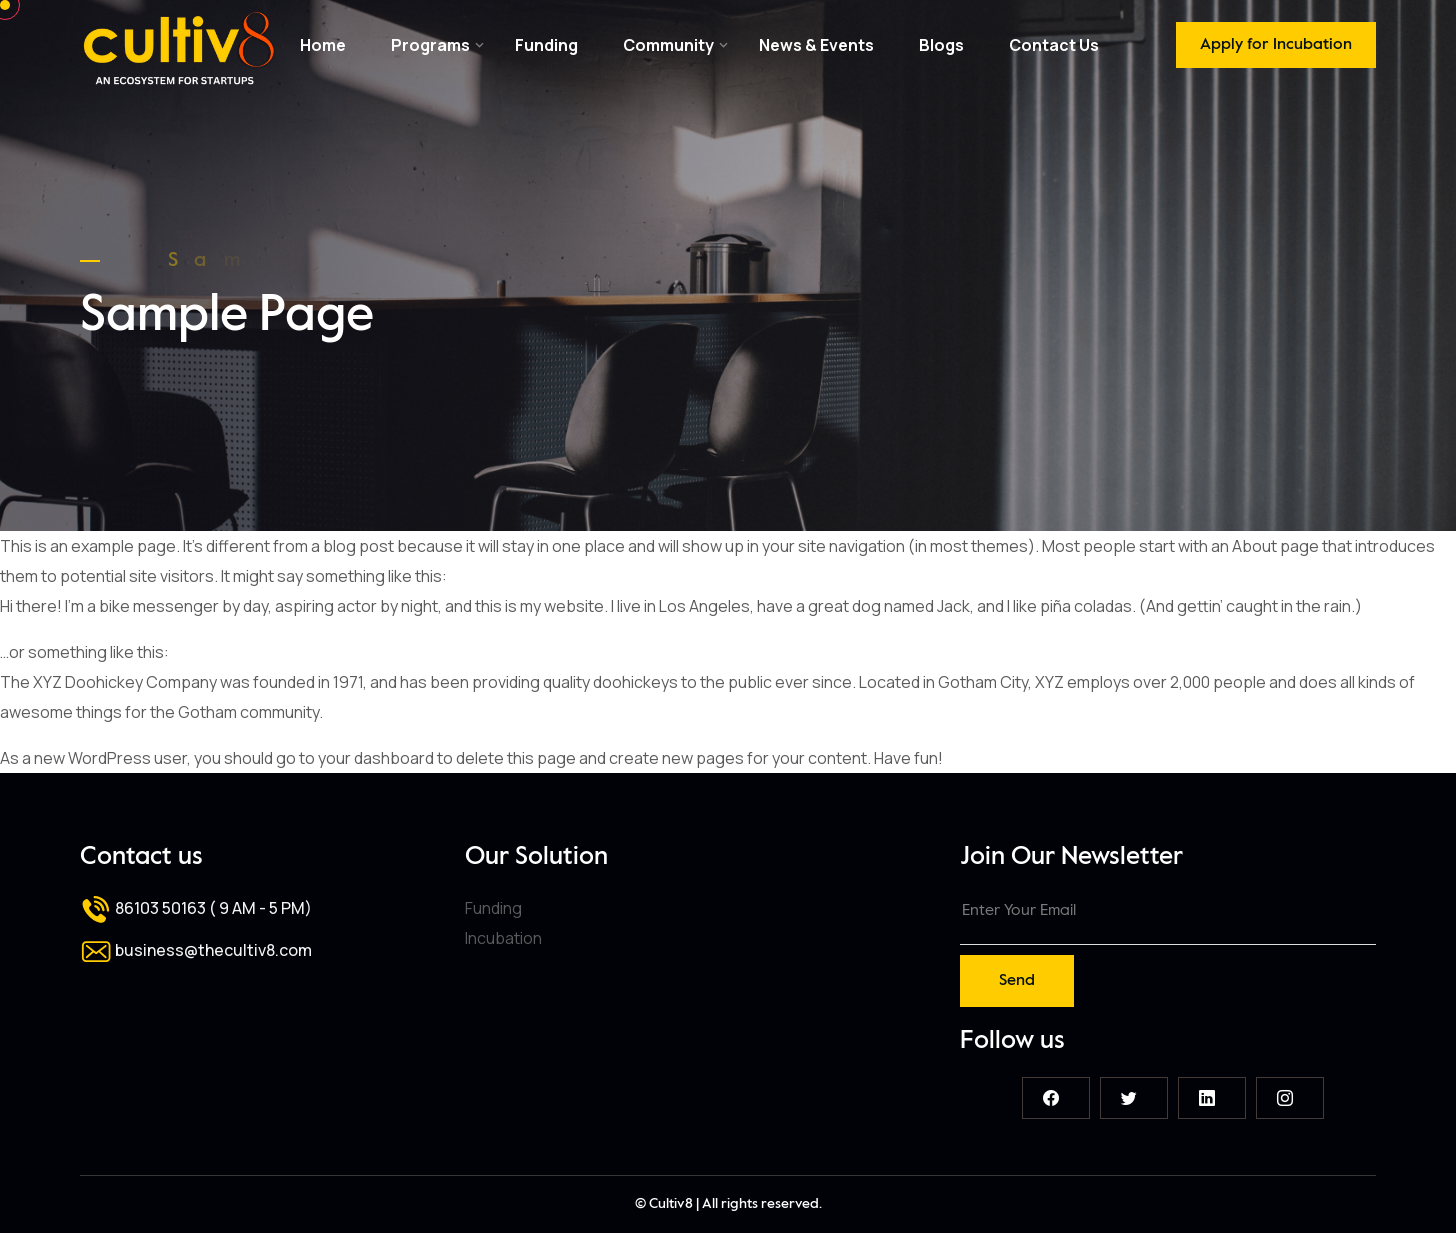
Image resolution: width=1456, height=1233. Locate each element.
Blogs (941, 45)
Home (323, 45)
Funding (546, 45)
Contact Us (1054, 45)
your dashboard (376, 758)
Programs (430, 45)
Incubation (503, 938)
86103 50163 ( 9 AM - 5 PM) (196, 908)
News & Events (816, 45)
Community (668, 45)
